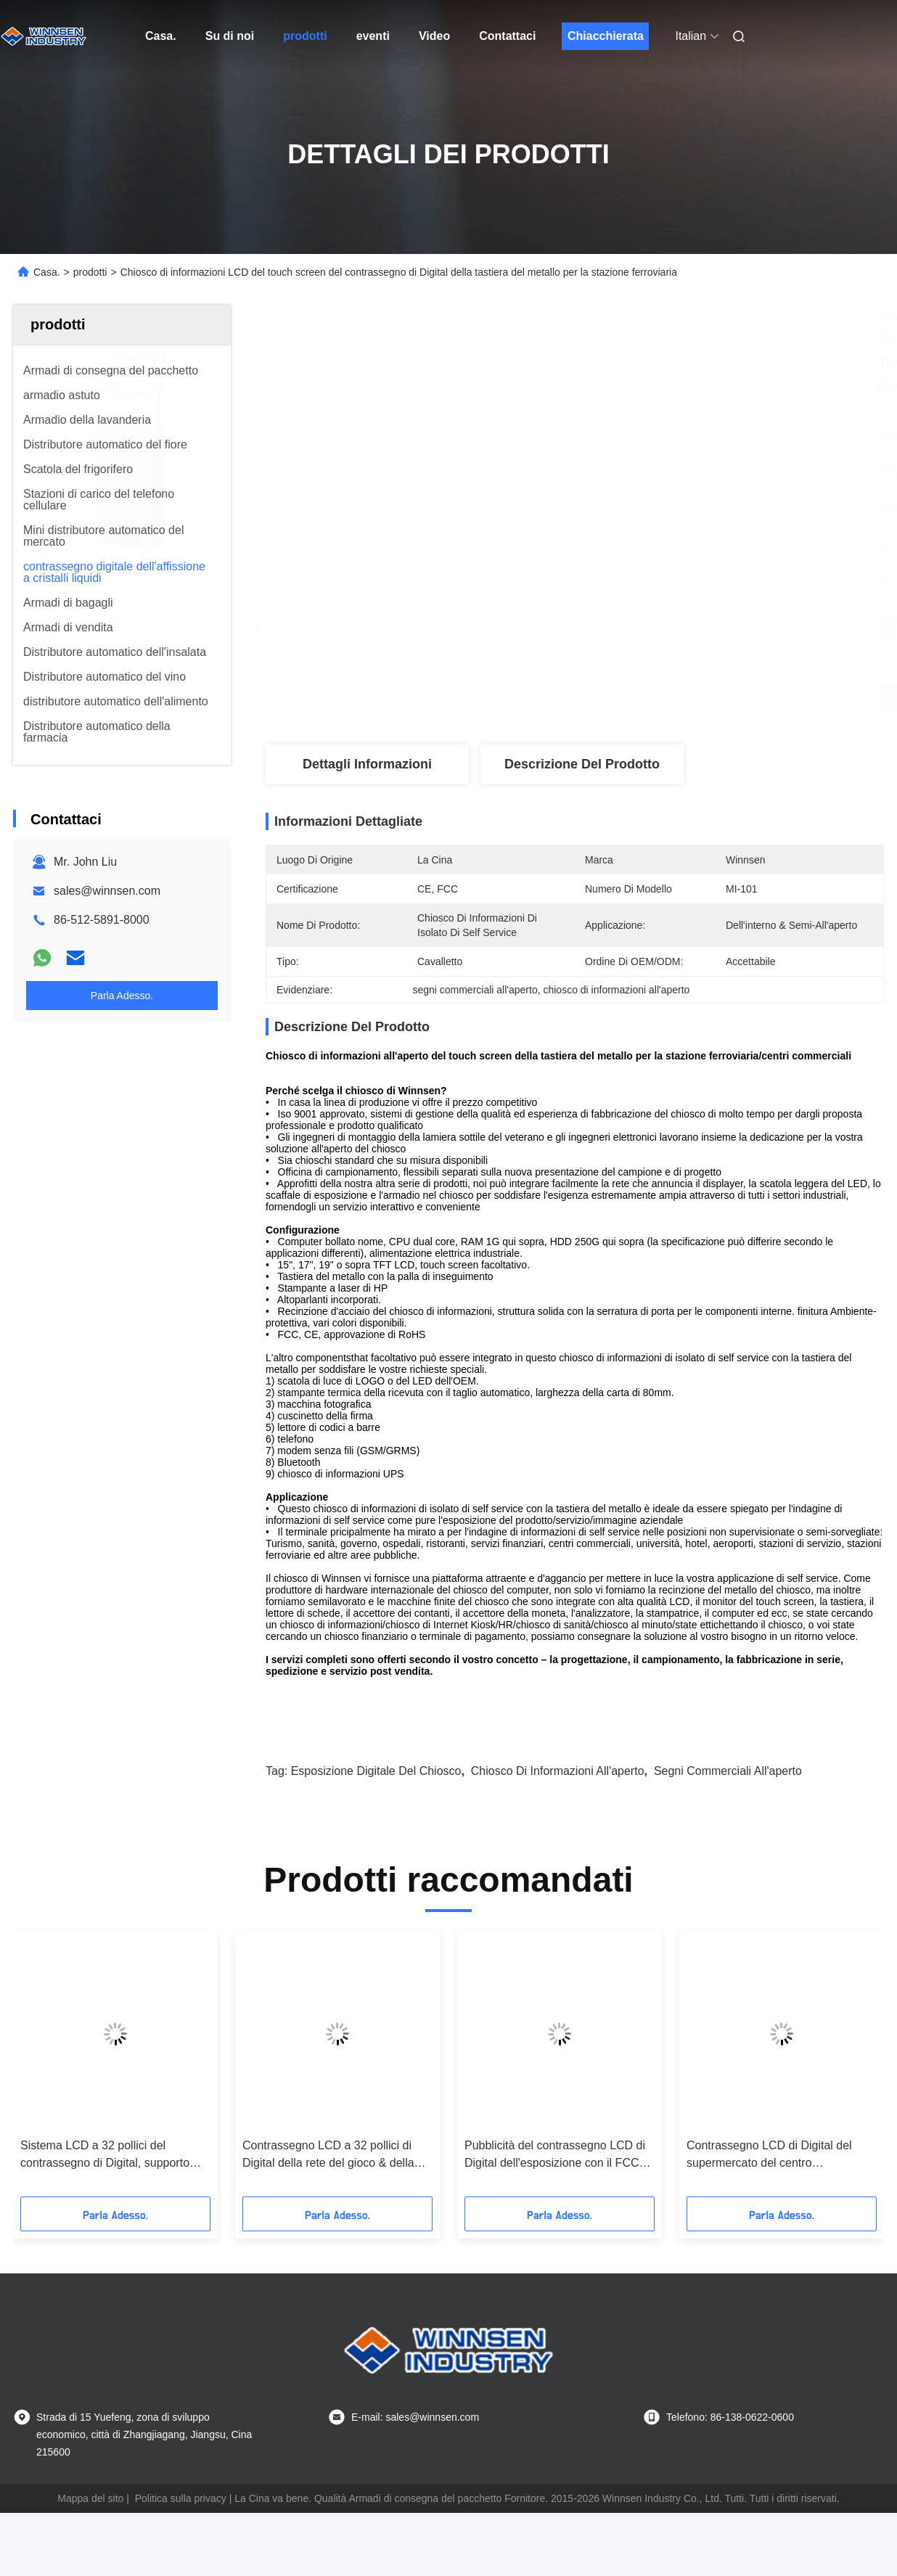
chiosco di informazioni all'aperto (557, 1771)
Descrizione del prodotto (582, 764)
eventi (373, 36)
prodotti (305, 36)
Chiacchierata (606, 36)
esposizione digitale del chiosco (376, 1771)
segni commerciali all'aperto (728, 1771)
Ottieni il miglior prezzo (652, 696)
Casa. (160, 36)
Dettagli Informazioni (367, 764)
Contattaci (507, 36)
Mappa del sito (90, 2498)
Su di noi (230, 36)
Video (434, 36)
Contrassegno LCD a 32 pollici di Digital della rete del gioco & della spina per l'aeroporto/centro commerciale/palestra (328, 2155)
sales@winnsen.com (107, 891)
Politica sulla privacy (180, 2498)
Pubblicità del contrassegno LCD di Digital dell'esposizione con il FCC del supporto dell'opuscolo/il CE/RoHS (554, 2155)
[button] (47, 2068)
